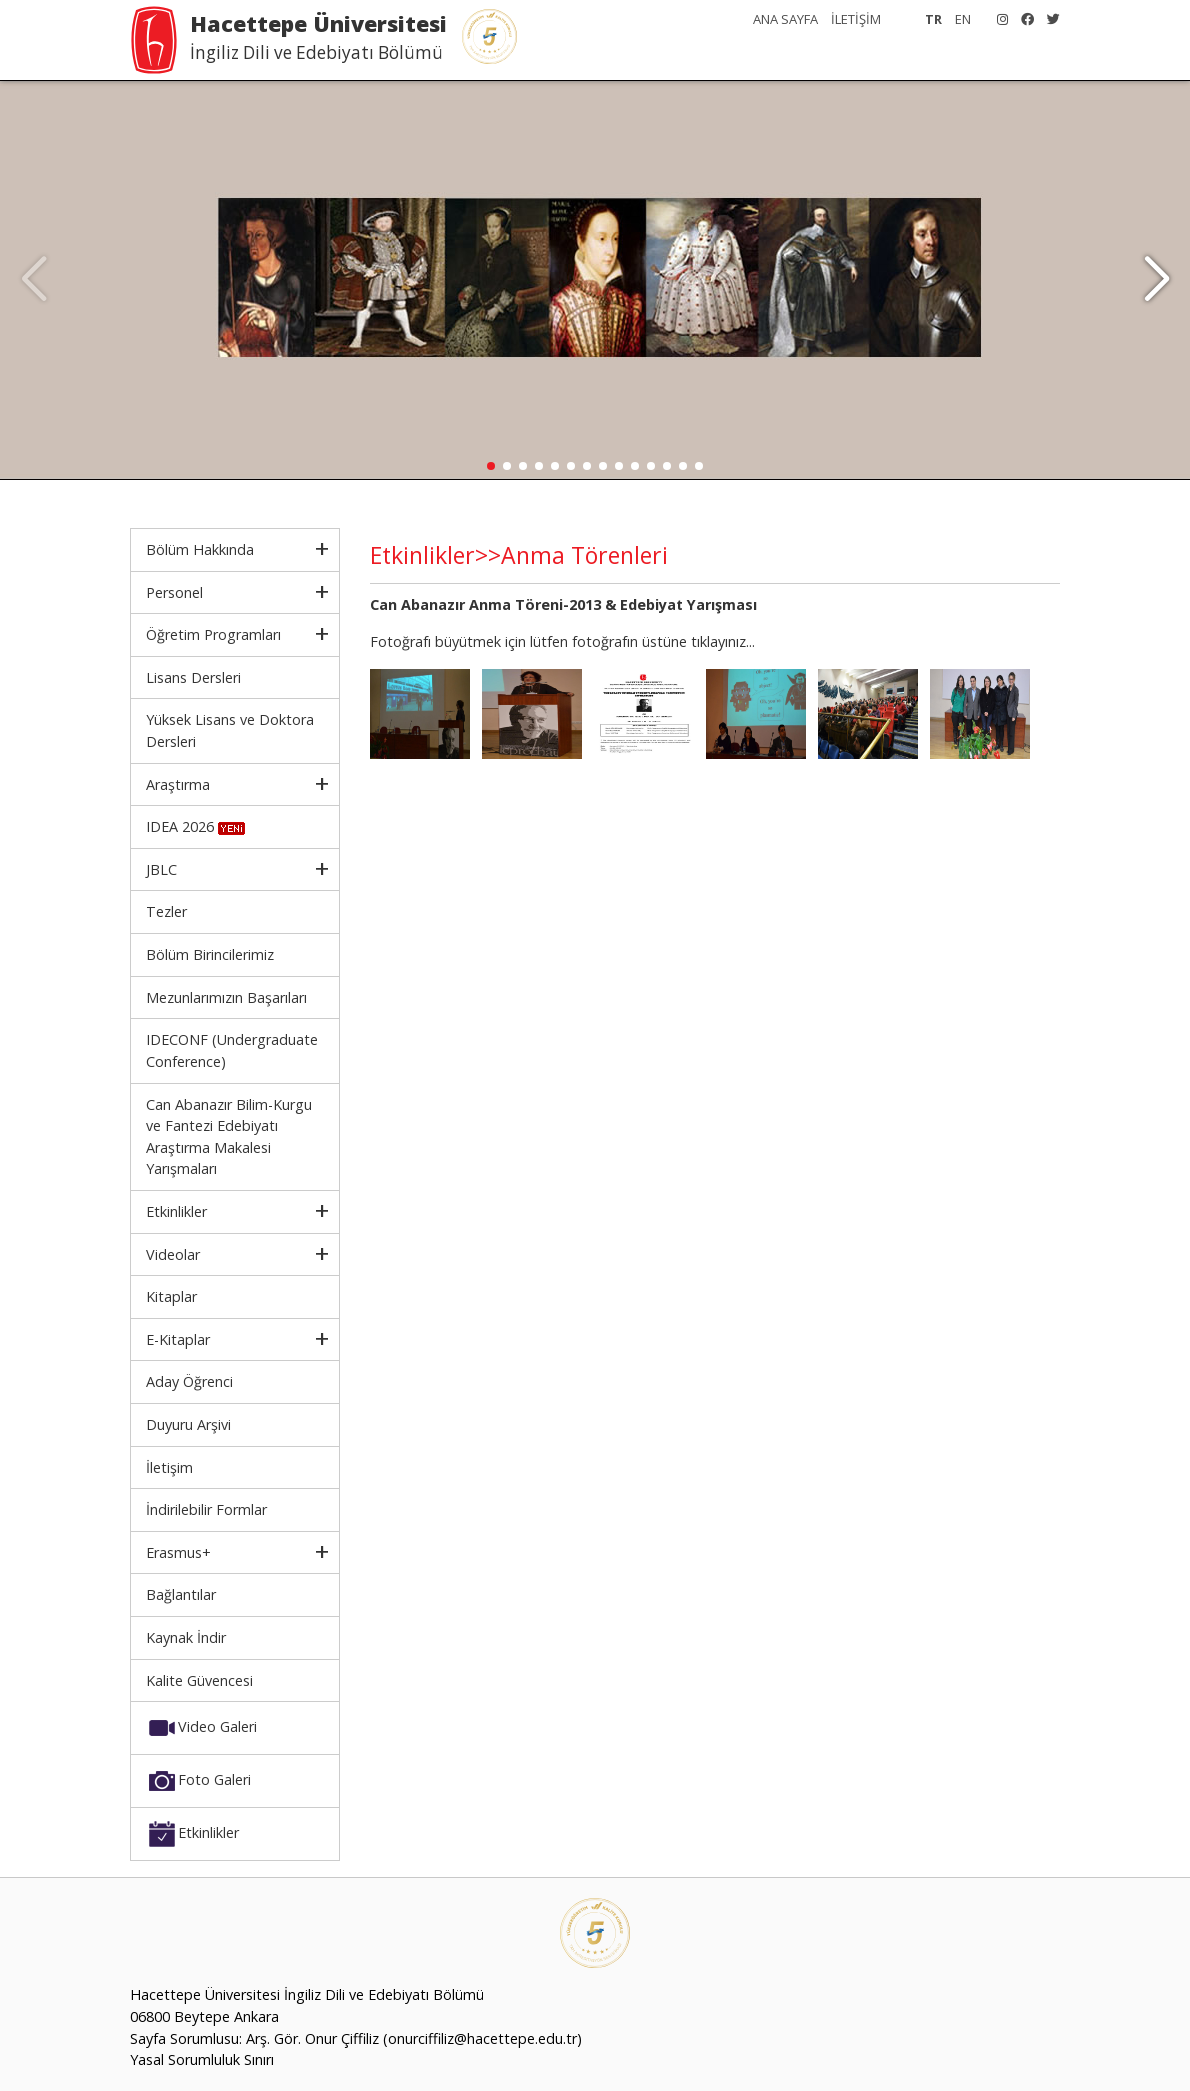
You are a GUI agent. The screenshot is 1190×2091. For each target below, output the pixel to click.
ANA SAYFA (785, 19)
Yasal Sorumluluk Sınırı (202, 2059)
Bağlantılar (181, 1594)
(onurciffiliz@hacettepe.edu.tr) (482, 2038)
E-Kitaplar (178, 1339)
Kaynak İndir (186, 1637)
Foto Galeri (198, 1781)
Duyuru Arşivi (188, 1424)
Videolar (173, 1254)
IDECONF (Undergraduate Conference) (232, 1050)
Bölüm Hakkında (200, 549)
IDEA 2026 (195, 826)
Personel (174, 592)
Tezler (166, 911)
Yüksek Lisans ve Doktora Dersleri (230, 730)
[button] (1156, 280)
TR (933, 19)
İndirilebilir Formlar (206, 1509)
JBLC (161, 869)
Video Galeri (201, 1728)
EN (963, 19)
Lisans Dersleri (193, 677)
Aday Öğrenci (189, 1381)
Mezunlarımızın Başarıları (226, 997)
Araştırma (178, 784)
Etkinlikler (176, 1211)
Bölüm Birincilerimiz (210, 954)
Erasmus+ (178, 1552)
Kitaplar (171, 1296)
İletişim (169, 1467)
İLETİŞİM (856, 19)
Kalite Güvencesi (199, 1680)
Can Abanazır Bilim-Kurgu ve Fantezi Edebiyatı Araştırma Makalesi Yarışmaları (229, 1137)
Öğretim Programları (213, 634)
